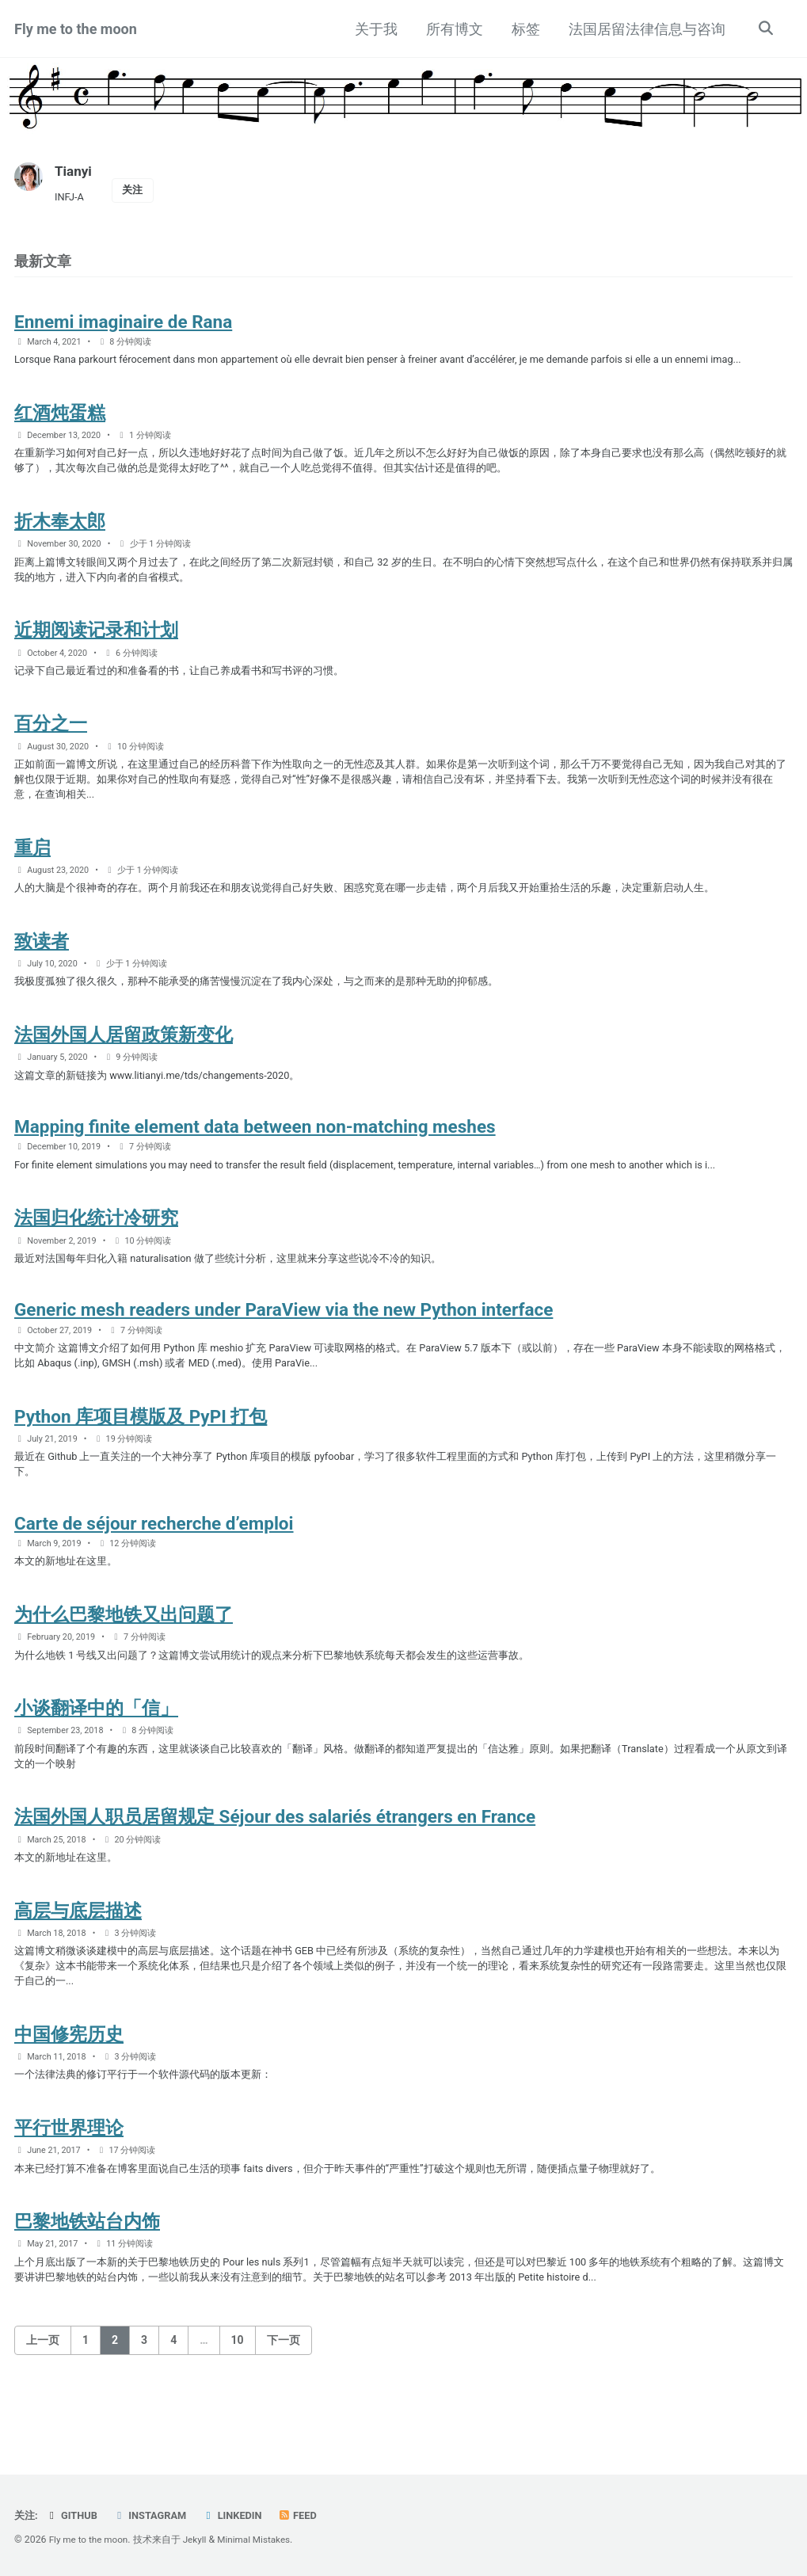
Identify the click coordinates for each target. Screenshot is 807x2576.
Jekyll (200, 2540)
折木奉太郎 (59, 532)
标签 (523, 29)
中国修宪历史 (69, 2099)
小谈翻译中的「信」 (96, 1761)
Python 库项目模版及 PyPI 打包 (140, 1459)
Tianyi (74, 170)
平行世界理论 (69, 2195)
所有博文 (452, 29)
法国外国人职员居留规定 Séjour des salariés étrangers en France (274, 1874)
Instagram (154, 2515)
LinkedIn (240, 2515)
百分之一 (50, 742)
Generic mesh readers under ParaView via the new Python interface (283, 1349)
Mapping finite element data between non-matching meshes (255, 1159)
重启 (32, 870)
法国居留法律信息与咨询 (644, 29)
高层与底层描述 (78, 1971)
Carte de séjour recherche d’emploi (154, 1570)
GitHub (74, 2515)
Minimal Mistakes (261, 2540)
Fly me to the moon (75, 29)
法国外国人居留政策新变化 (123, 1064)
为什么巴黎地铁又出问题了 (123, 1664)
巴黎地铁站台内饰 (87, 2292)
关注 (136, 191)
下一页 (283, 2414)
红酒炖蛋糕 (59, 420)
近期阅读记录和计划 (96, 645)
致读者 (41, 967)
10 (237, 2414)
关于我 (373, 29)
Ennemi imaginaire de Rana (123, 325)
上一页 (42, 2414)
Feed (308, 2515)
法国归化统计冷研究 (96, 1254)
